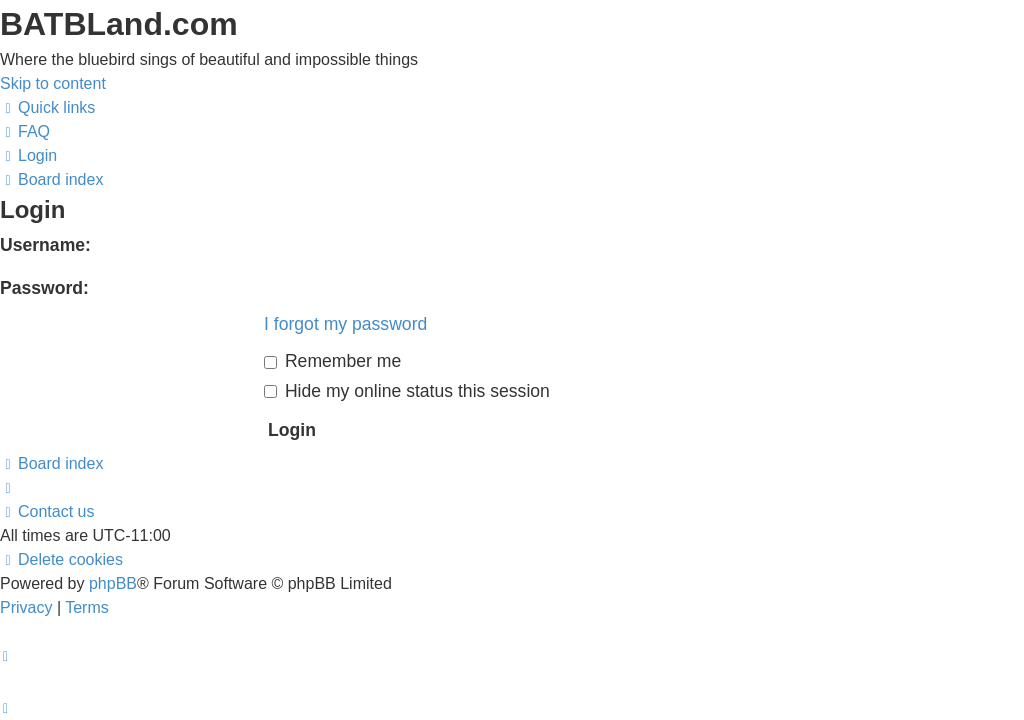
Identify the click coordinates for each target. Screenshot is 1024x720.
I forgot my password (345, 324)
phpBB (113, 583)
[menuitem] (25, 131)
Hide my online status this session (407, 391)
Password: (44, 288)
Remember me (332, 361)
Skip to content (53, 83)
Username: (45, 245)
